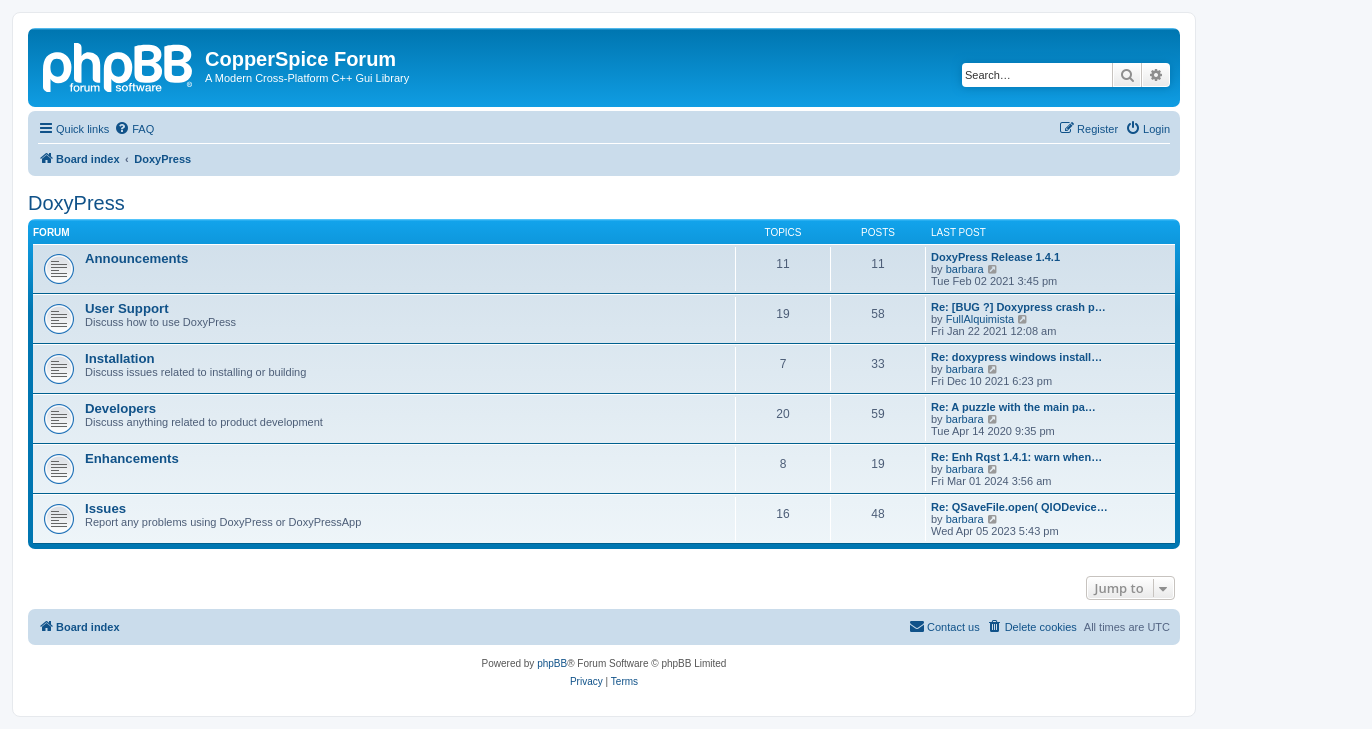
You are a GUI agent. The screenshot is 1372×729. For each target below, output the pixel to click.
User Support (127, 308)
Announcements (136, 258)
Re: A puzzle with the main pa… (1013, 407)
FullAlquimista (980, 319)
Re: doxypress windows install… (1016, 357)
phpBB (552, 663)
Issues (105, 508)
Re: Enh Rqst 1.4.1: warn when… (1016, 457)
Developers (120, 408)
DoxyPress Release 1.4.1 (995, 257)
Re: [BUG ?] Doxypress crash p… (1018, 307)
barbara (965, 269)
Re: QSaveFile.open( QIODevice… (1019, 507)
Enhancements (132, 458)
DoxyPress (76, 203)
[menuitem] (134, 129)
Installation (120, 358)
